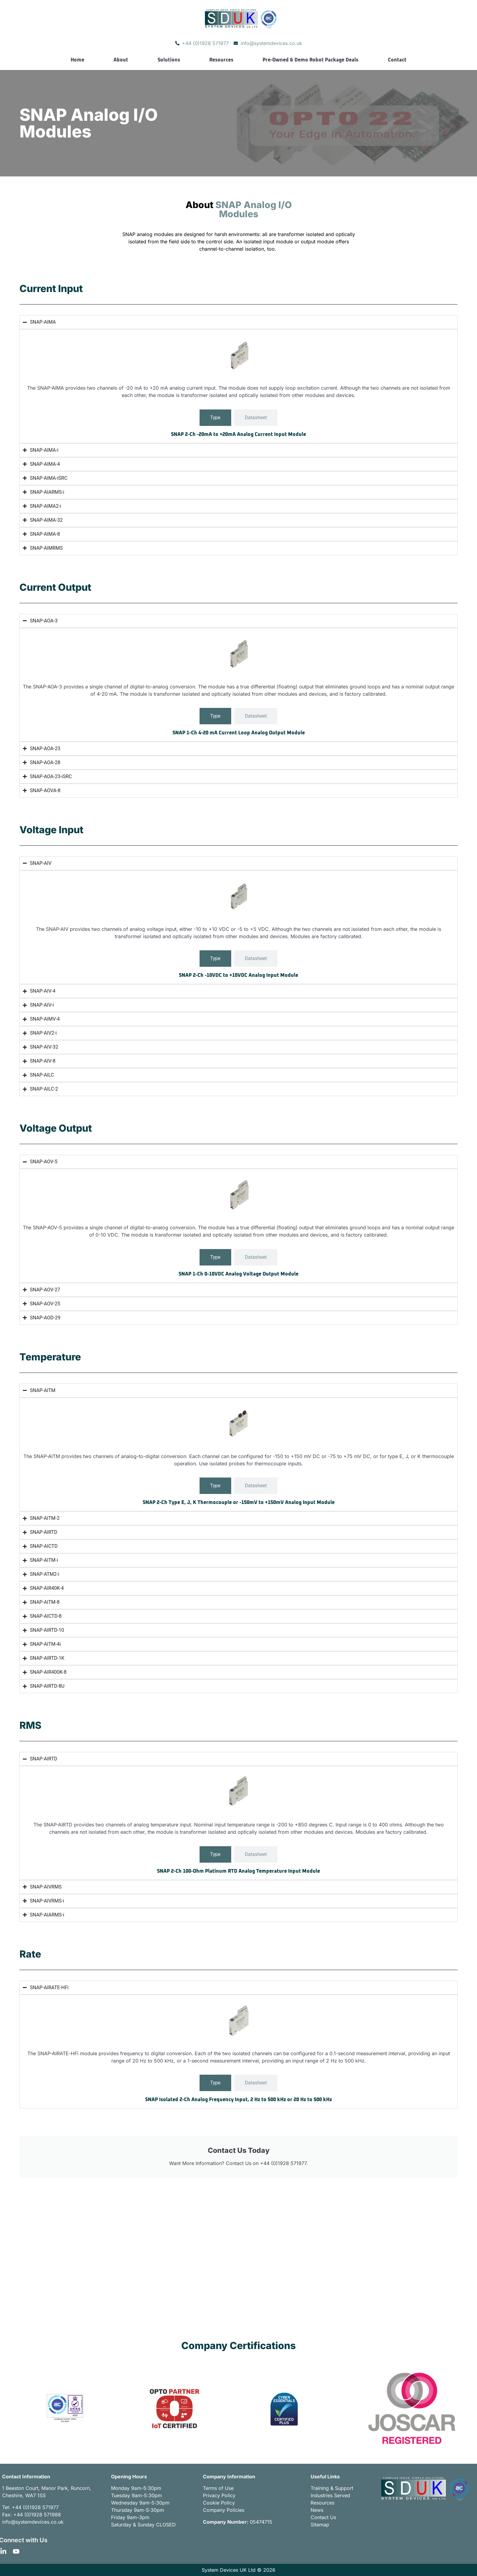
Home (77, 59)
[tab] (215, 417)
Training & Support (332, 2488)
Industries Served (330, 2495)
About (120, 59)
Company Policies (223, 2510)
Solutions (169, 59)
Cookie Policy (219, 2503)
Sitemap (320, 2525)
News (317, 2510)
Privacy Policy (219, 2495)
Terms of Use (218, 2488)
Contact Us (323, 2517)
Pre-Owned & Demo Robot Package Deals (310, 59)
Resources (221, 59)
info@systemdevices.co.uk (33, 2522)
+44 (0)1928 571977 (35, 2507)
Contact (397, 59)
